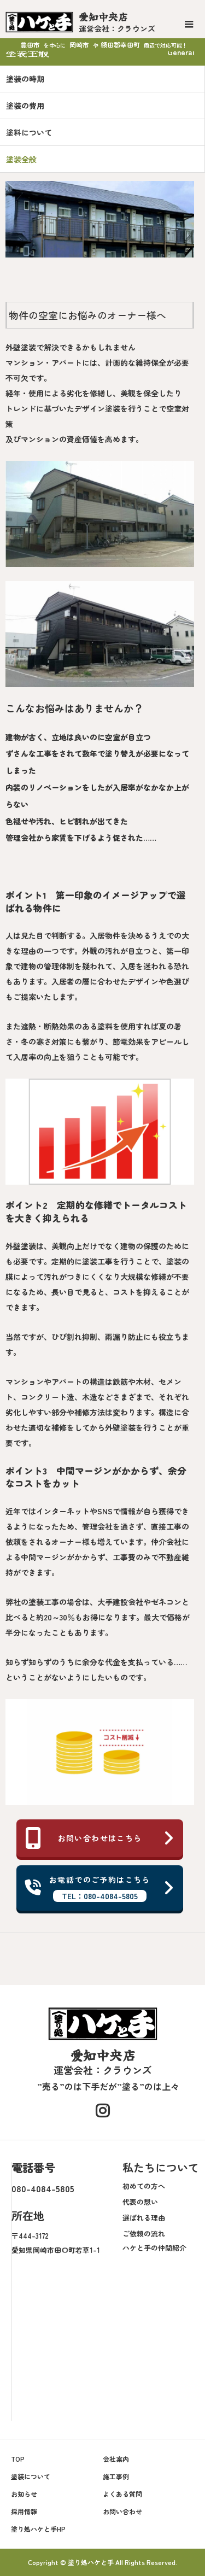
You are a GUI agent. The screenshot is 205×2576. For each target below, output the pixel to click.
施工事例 (116, 2476)
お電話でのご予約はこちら (99, 1888)
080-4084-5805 (42, 2188)
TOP (18, 2458)
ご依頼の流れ (143, 2233)
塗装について (30, 2476)
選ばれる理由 (143, 2217)
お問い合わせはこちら (99, 1838)
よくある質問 (122, 2493)
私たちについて (160, 2167)
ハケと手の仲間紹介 (154, 2248)
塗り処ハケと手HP (38, 2528)
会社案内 (116, 2458)
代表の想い (140, 2202)
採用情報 (24, 2511)
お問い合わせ (122, 2511)
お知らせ (24, 2493)
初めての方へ (143, 2186)
